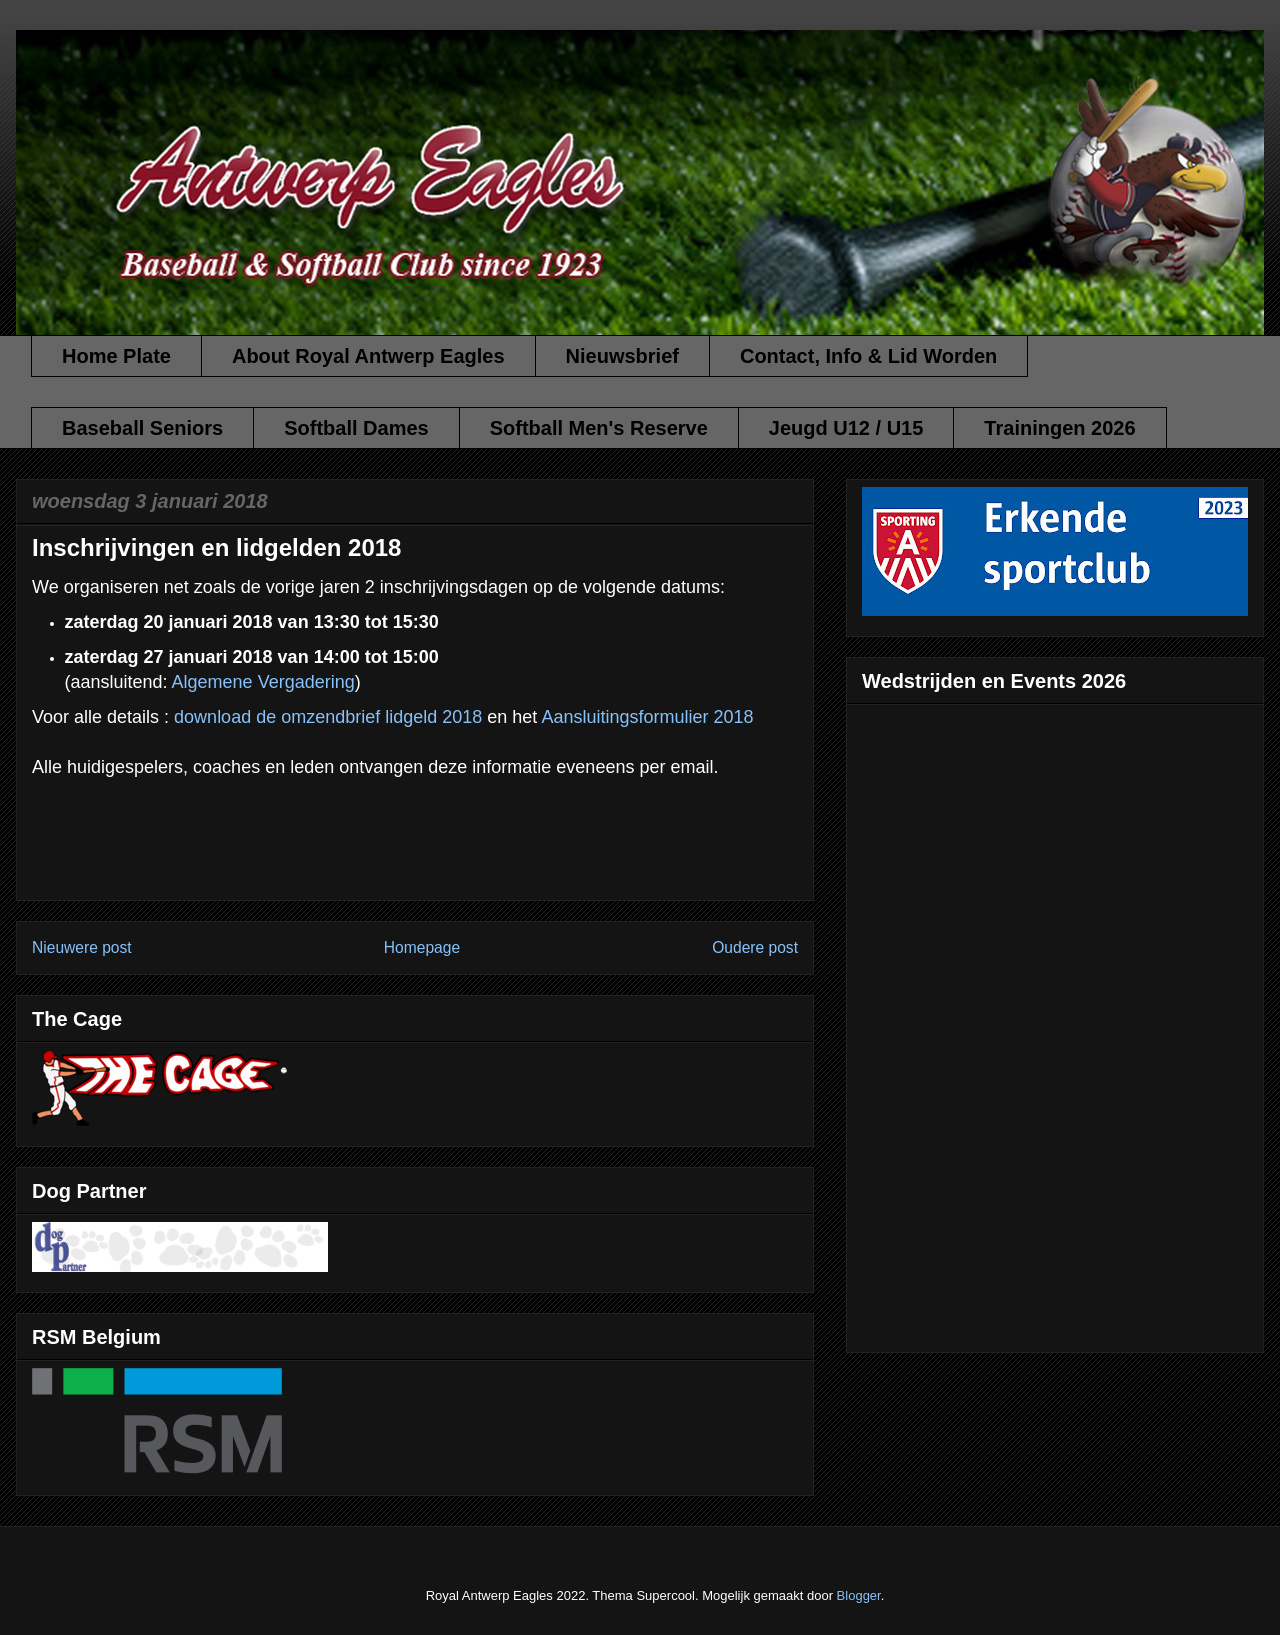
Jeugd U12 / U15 (846, 428)
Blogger (859, 1595)
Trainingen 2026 (1059, 428)
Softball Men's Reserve (599, 428)
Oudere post (755, 947)
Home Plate (116, 356)
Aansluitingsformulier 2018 (647, 717)
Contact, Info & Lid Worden (868, 356)
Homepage (422, 947)
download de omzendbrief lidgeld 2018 (328, 717)
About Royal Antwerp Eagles (368, 356)
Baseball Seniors (142, 428)
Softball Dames (356, 428)
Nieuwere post (82, 947)
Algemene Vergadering (263, 682)
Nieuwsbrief (622, 356)
